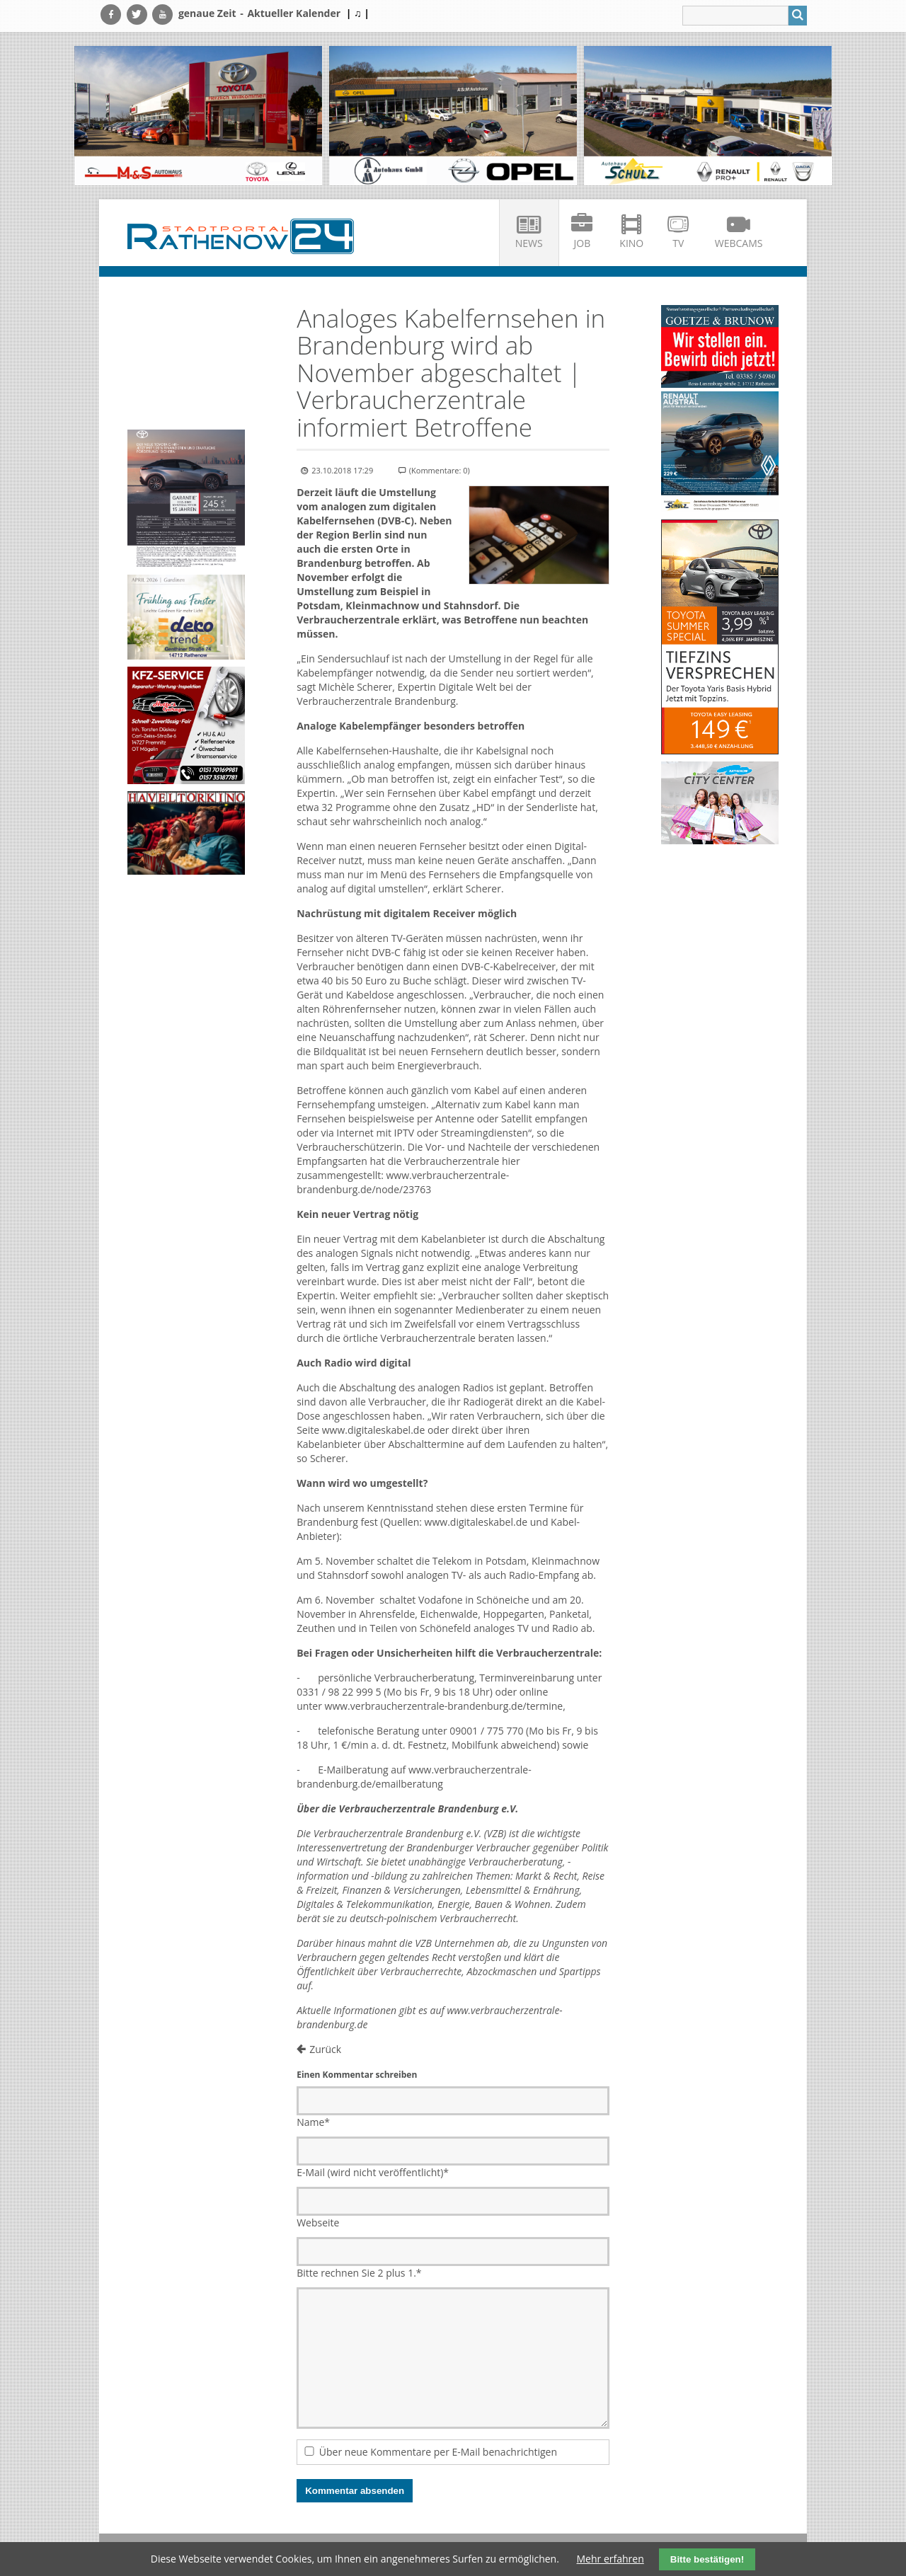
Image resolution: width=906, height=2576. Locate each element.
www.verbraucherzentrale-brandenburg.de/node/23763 (403, 1182)
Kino (631, 243)
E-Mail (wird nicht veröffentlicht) (373, 2172)
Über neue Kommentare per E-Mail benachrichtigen (438, 2452)
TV (678, 243)
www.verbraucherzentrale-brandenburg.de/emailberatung (414, 1776)
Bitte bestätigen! (707, 2559)
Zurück (325, 2049)
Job (582, 243)
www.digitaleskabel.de (373, 1430)
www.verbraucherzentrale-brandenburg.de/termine (444, 1706)
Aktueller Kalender (293, 13)
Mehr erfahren (610, 2558)
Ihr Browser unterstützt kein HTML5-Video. (186, 334)
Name (313, 2122)
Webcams (739, 243)
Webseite (318, 2222)
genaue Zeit (207, 13)
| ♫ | (357, 13)
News (529, 243)
